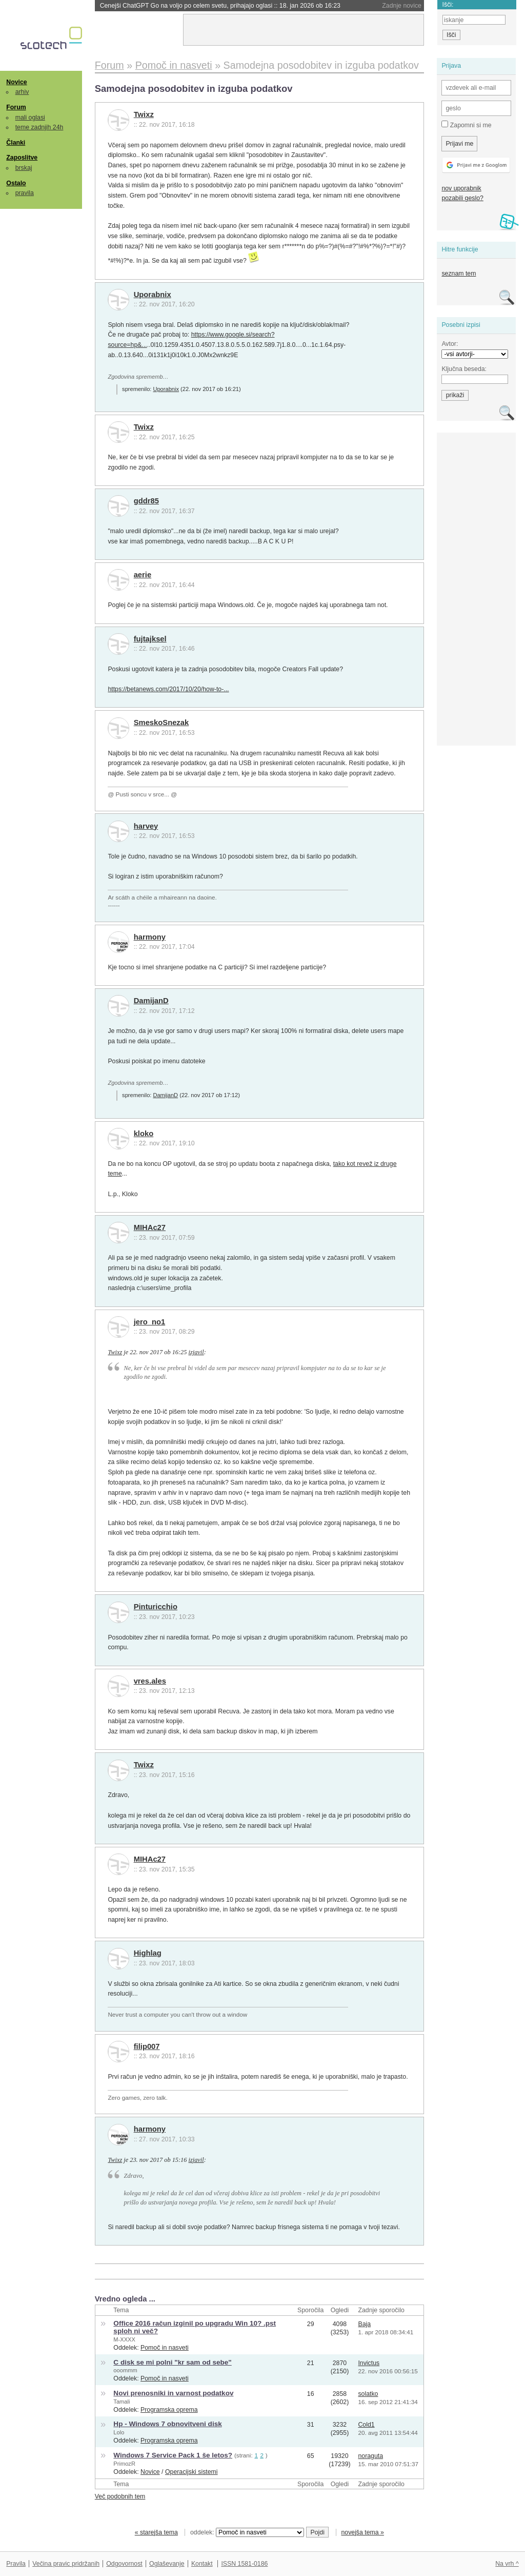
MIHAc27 (150, 1227)
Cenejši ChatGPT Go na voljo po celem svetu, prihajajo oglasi (220, 5)
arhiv (22, 91)
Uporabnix (152, 294)
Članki (15, 142)
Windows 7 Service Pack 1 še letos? (172, 2455)
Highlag (147, 1953)
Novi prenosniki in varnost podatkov (173, 2393)
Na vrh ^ (506, 2563)
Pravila (16, 2563)
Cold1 (366, 2424)
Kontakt (202, 2563)
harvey (146, 826)
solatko (368, 2393)
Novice (16, 82)
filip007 (147, 2046)
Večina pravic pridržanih (65, 2563)
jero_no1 (150, 1322)
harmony (150, 937)
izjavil (196, 1352)
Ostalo (16, 183)
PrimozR (124, 2464)
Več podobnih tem (120, 2496)
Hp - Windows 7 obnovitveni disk (167, 2424)
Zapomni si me (466, 125)
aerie (143, 575)
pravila (24, 193)
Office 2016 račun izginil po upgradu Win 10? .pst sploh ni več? (194, 2327)
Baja (364, 2324)
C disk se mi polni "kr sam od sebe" (172, 2362)
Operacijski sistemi (191, 2471)
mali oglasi (30, 117)
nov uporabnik (461, 188)
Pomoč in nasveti (164, 2347)
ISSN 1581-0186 (244, 2563)
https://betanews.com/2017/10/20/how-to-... (168, 689)
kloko (144, 1133)
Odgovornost (124, 2563)
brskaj (23, 167)
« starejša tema (156, 2532)
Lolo (118, 2432)
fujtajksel (150, 639)
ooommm (125, 2370)
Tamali (121, 2401)
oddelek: (247, 2532)
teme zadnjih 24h (39, 127)
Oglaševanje (166, 2563)
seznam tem (458, 273)
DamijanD (151, 1001)
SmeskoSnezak (161, 722)
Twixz (144, 114)
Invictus (368, 2363)
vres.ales (150, 1681)
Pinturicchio (155, 1607)
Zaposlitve (21, 157)
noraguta (370, 2456)
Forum (16, 107)
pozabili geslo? (462, 198)
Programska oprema (169, 2409)
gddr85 (146, 501)
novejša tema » (362, 2532)
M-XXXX (124, 2339)
